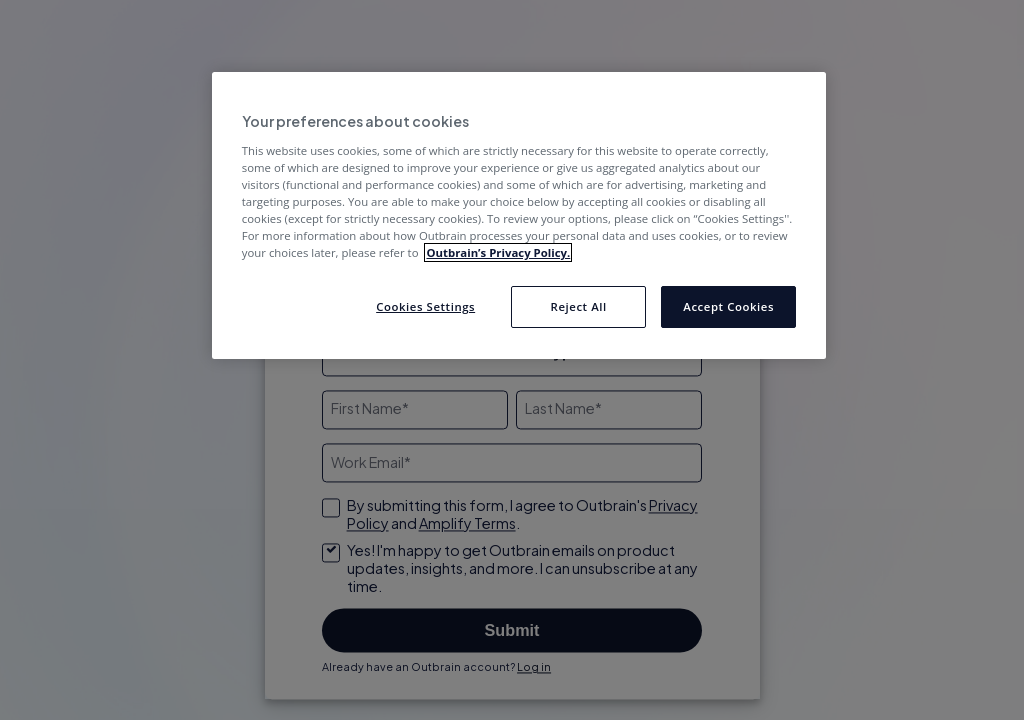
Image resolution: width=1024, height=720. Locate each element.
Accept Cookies (728, 306)
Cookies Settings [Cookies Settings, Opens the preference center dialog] (425, 306)
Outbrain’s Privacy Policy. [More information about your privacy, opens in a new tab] (498, 252)
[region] (519, 215)
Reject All (579, 306)
